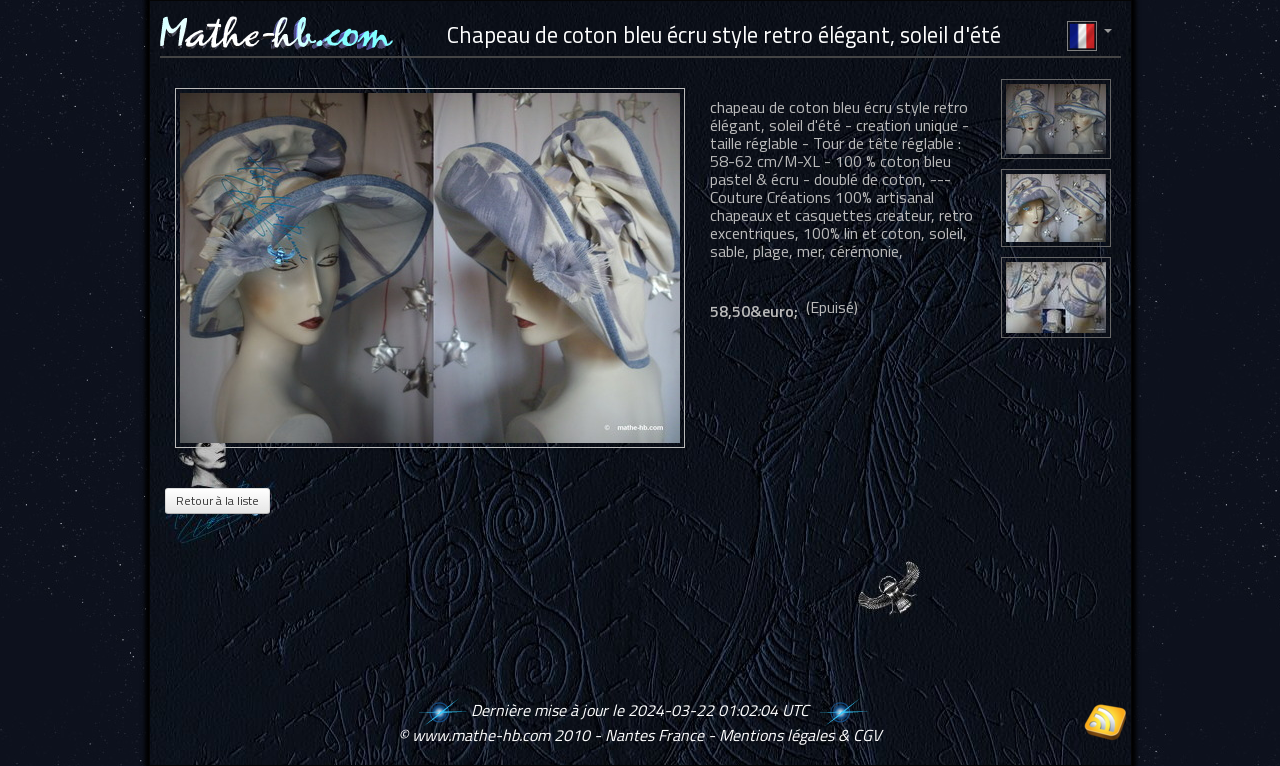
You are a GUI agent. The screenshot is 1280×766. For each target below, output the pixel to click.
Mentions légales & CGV (800, 735)
